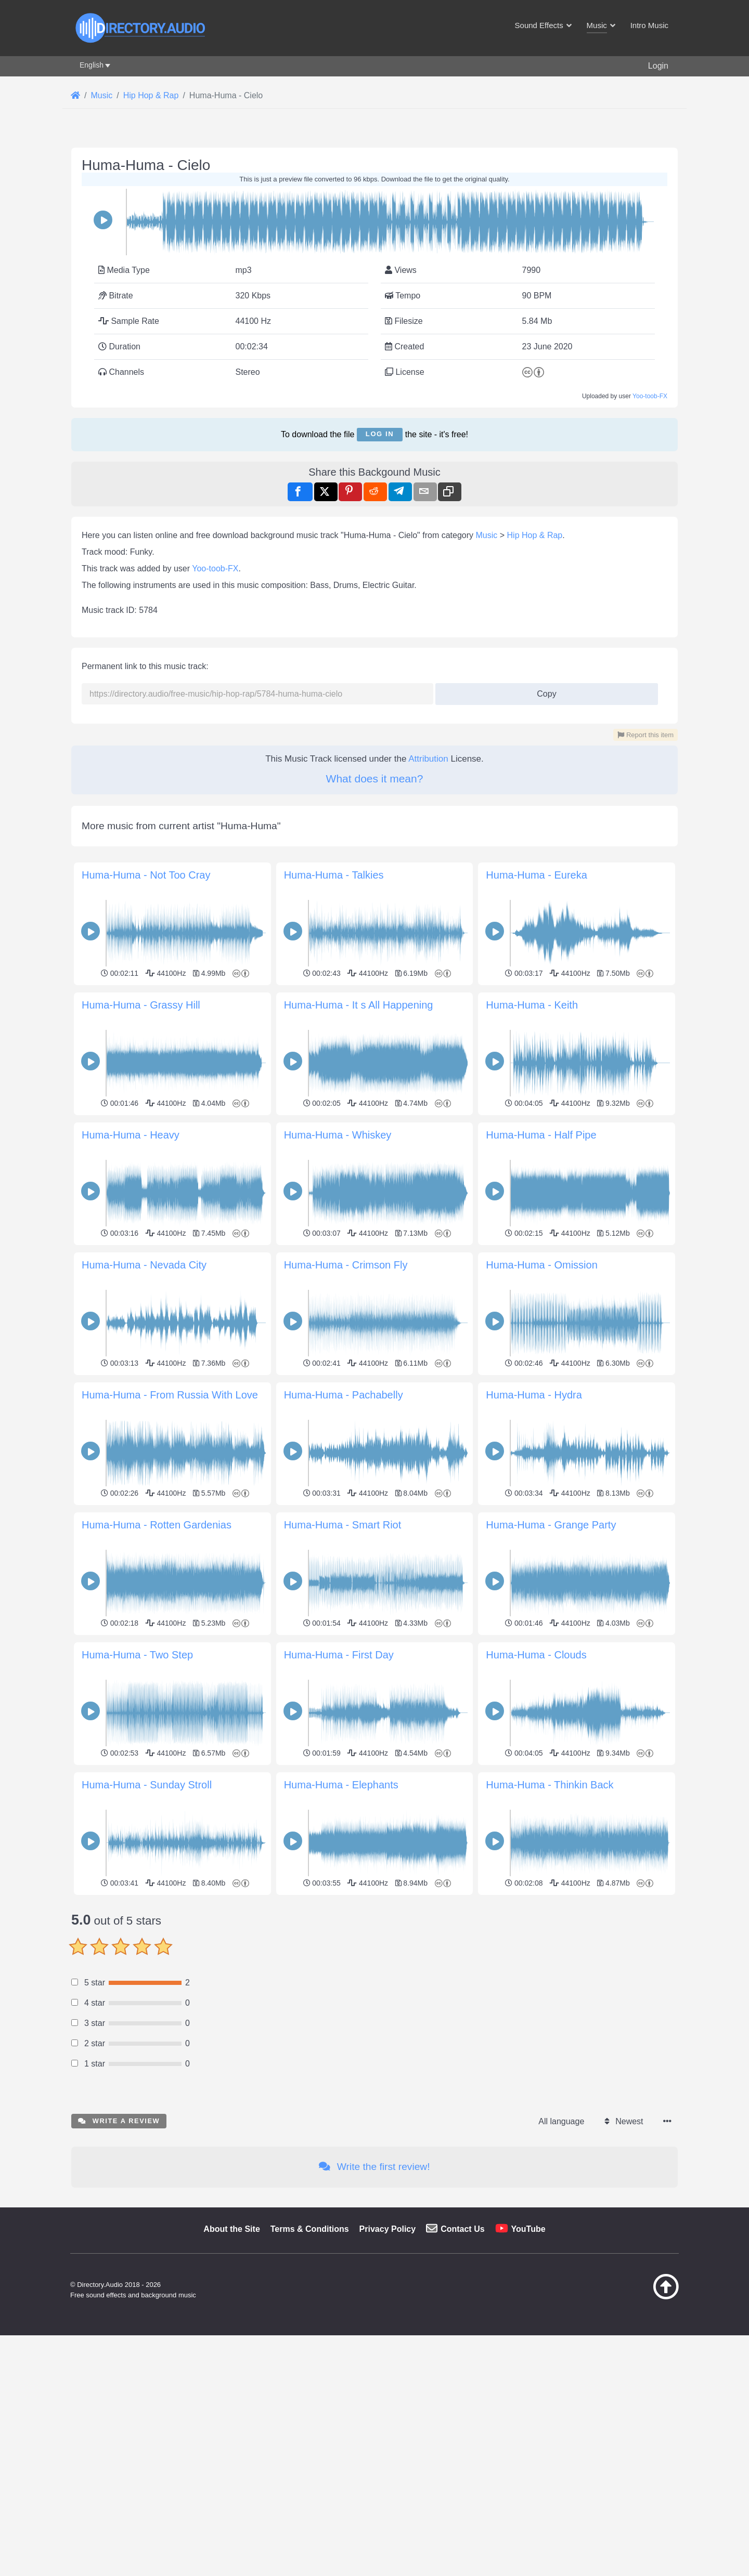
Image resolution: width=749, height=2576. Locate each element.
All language (561, 2121)
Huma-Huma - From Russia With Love (170, 1395)
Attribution (428, 759)
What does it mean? (374, 778)
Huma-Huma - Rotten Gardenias (156, 1525)
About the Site (231, 2229)
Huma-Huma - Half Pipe (541, 1135)
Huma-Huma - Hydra (534, 1395)
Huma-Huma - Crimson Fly (346, 1265)
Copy (543, 690)
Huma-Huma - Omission (541, 1265)
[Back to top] (640, 2297)
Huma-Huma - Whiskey (338, 1135)
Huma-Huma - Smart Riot (343, 1525)
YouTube (528, 2229)
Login (658, 65)
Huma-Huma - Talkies (334, 875)
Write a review (119, 2121)
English (92, 65)
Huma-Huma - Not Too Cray (146, 875)
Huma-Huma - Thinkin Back (549, 1784)
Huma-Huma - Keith (532, 1005)
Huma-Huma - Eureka (536, 875)
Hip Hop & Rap (535, 535)
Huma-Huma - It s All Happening (358, 1005)
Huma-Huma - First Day (339, 1654)
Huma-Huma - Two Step (137, 1654)
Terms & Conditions (309, 2229)
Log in (380, 434)
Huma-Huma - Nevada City (144, 1265)
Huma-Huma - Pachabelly (343, 1395)
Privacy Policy (387, 2229)
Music (487, 535)
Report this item (645, 735)
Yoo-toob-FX (649, 396)
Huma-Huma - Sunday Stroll (147, 1784)
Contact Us (462, 2229)
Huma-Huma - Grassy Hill (141, 1005)
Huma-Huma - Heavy (130, 1135)
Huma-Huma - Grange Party (551, 1525)
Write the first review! (374, 2166)
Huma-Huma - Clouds (536, 1654)
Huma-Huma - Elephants (341, 1784)
